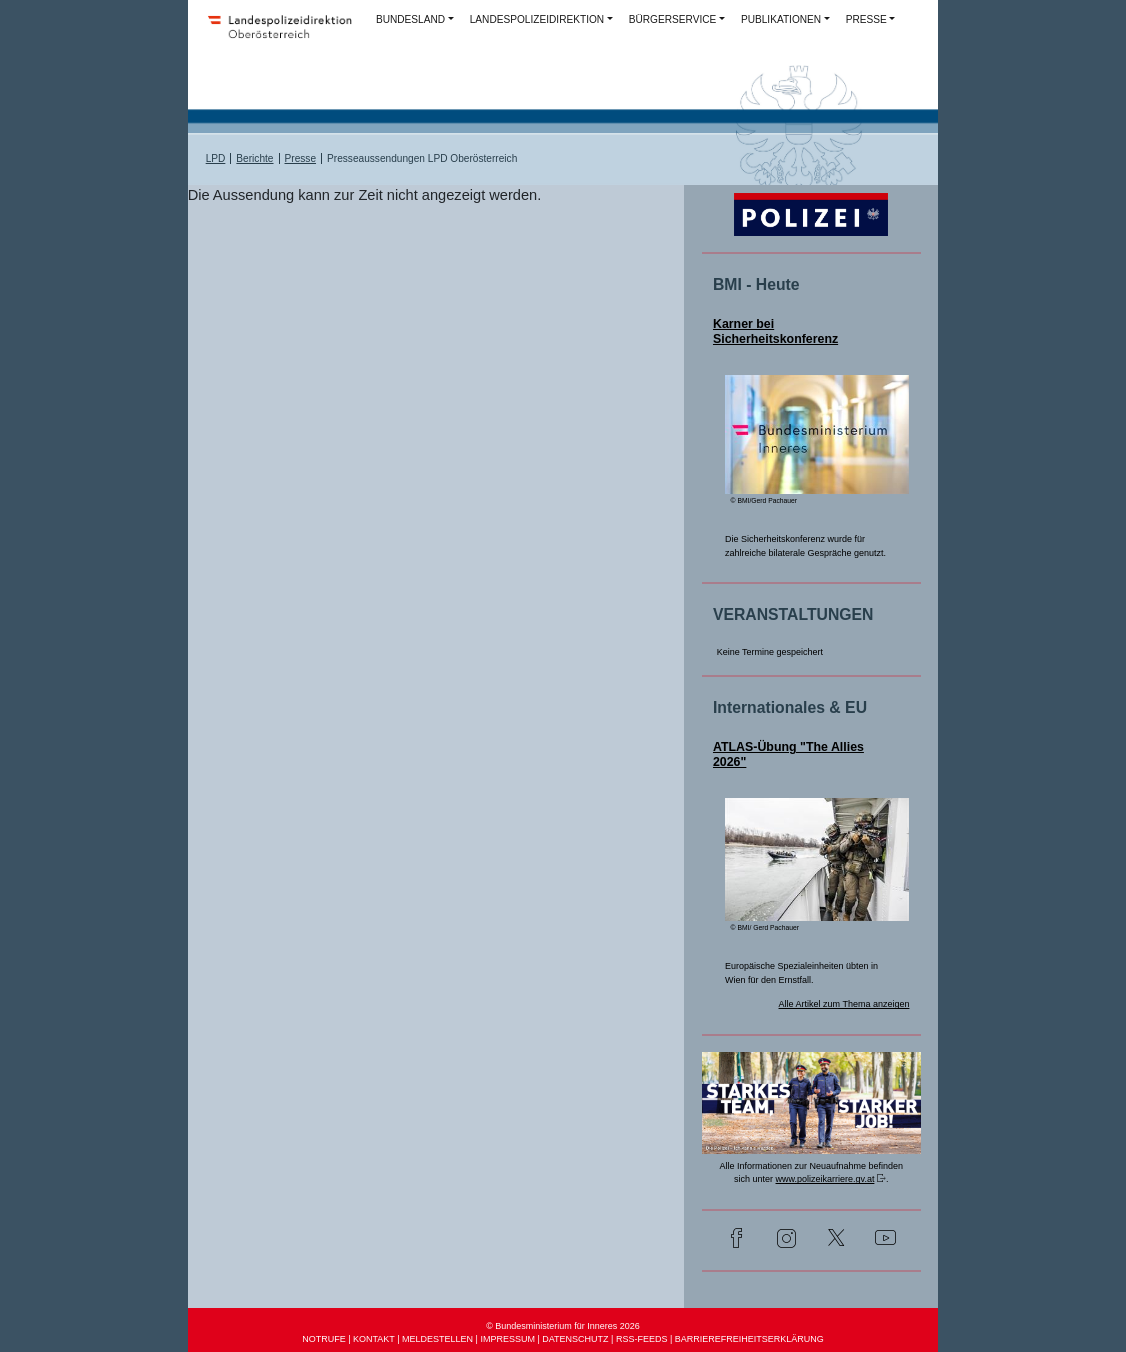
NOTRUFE (324, 1339)
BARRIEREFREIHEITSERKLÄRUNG (749, 1339)
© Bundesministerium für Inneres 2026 (563, 1326)
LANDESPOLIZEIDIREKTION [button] (537, 19)
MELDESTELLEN (437, 1339)
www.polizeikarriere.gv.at (825, 1179)
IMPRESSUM (507, 1339)
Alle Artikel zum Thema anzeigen (844, 1004)
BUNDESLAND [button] (410, 19)
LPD (216, 158)
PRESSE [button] (866, 19)
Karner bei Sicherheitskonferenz (775, 331)
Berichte (254, 158)
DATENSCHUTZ (575, 1339)
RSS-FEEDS (642, 1339)
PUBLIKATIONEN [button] (781, 19)
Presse (301, 158)
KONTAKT (374, 1339)
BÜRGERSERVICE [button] (673, 19)
